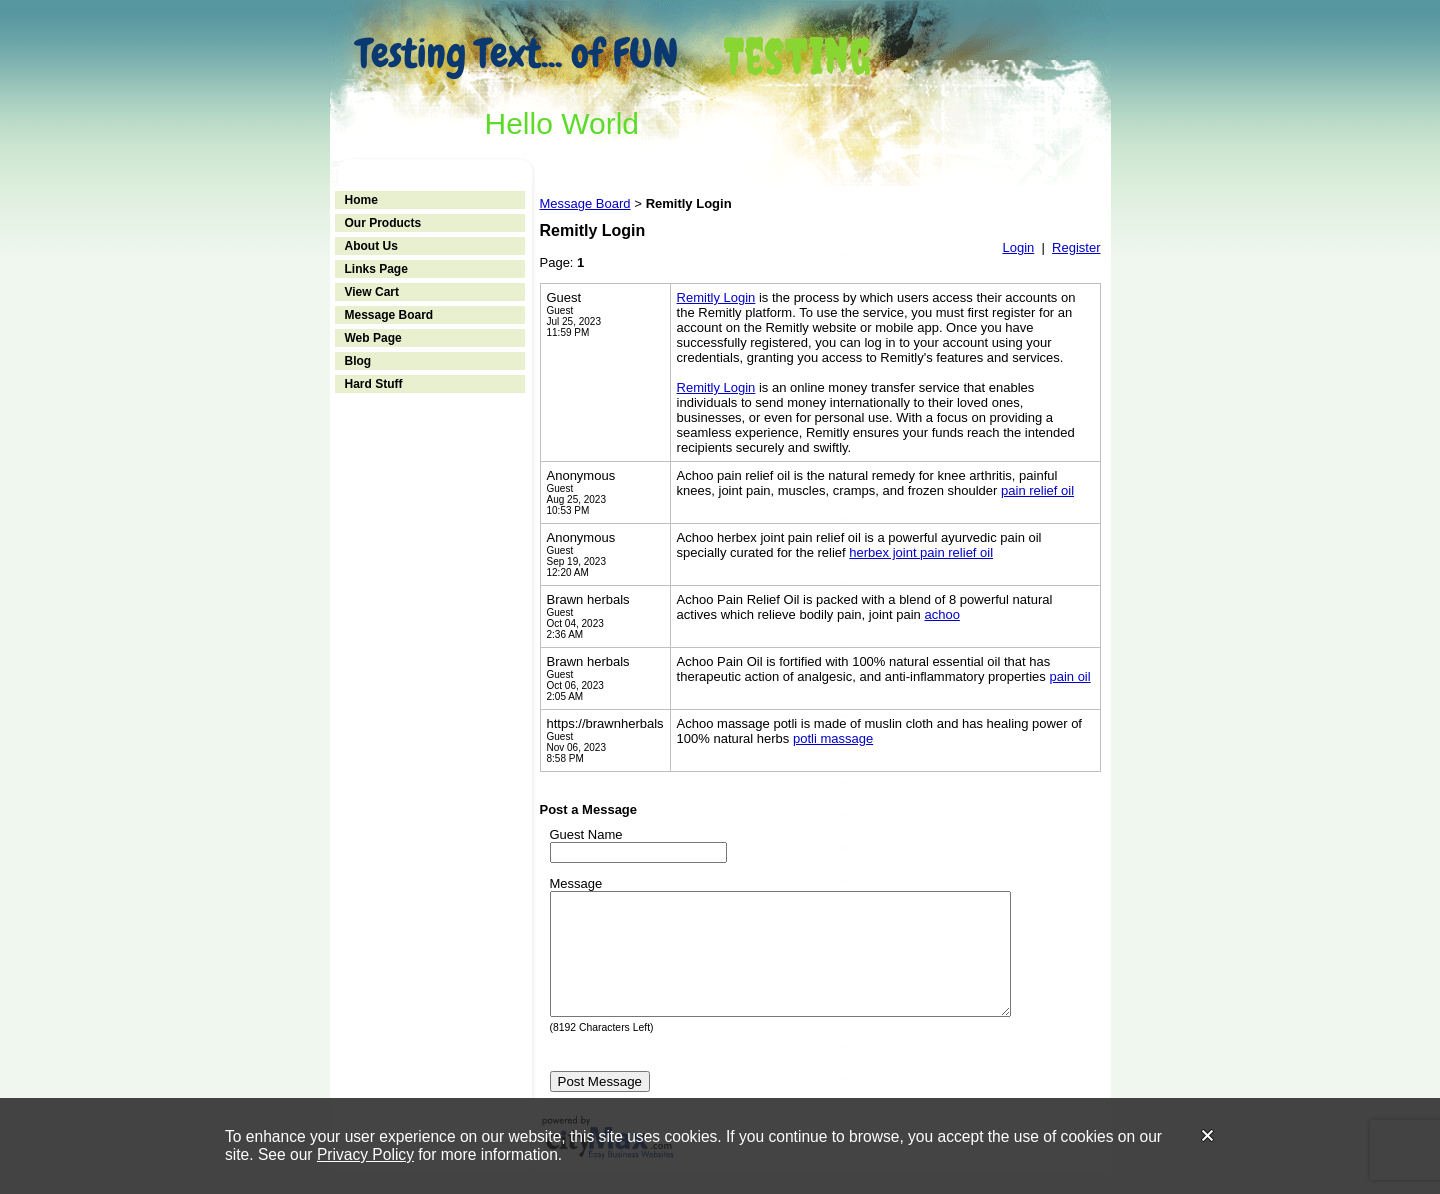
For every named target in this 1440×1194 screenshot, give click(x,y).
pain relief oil (1037, 490)
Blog (358, 361)
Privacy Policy (365, 1154)
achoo (941, 614)
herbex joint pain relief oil (921, 552)
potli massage (833, 738)
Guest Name (586, 834)
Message (576, 883)
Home (361, 200)
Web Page (373, 338)
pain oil (1069, 676)
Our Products (383, 223)
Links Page (376, 269)
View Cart (372, 292)
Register (1076, 247)
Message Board (389, 315)
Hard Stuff (374, 384)
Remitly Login (716, 297)
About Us (371, 246)
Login (1018, 247)
